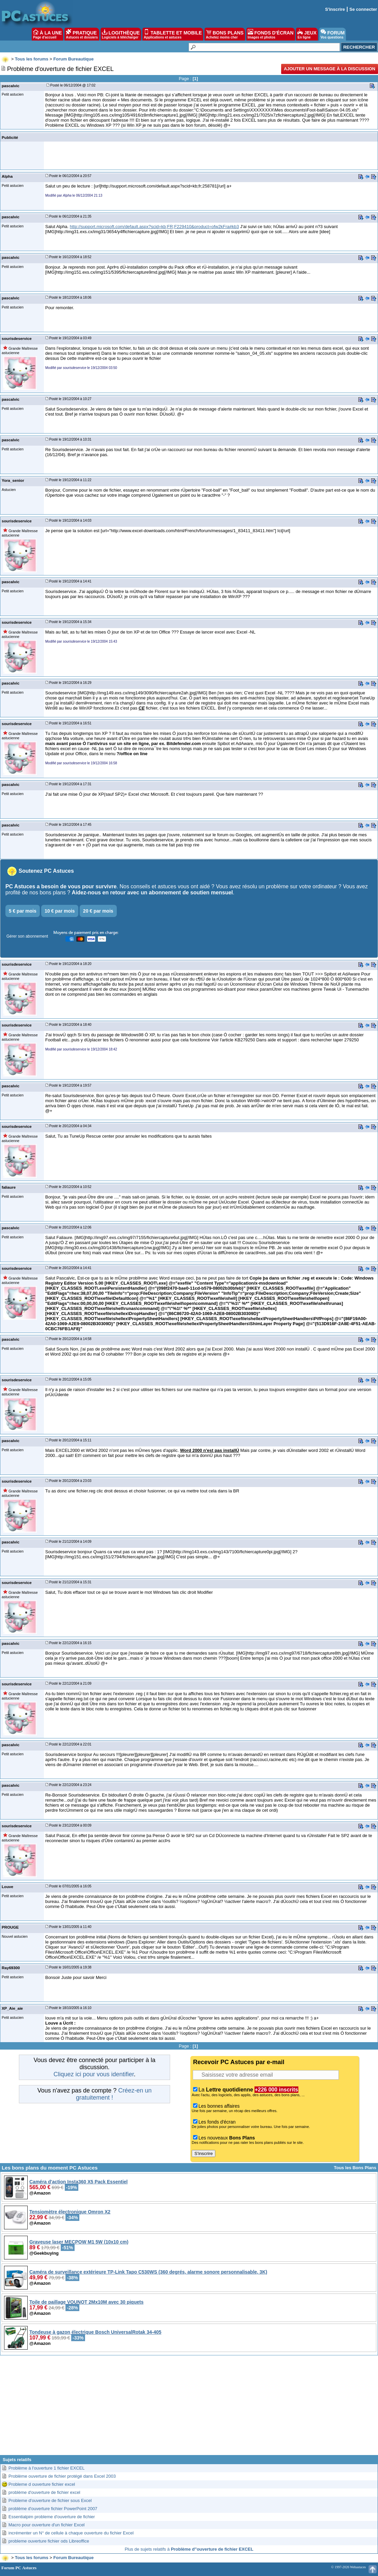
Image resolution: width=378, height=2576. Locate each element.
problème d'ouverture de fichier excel (44, 2492)
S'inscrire (335, 9)
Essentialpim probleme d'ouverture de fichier (51, 2516)
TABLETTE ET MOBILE (173, 34)
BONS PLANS (225, 34)
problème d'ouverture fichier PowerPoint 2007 (52, 2508)
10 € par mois (60, 911)
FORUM (333, 34)
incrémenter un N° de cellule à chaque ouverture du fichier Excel (71, 2532)
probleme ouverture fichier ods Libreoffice (48, 2541)
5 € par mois (22, 911)
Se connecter (363, 9)
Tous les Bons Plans (355, 2167)
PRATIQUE (82, 34)
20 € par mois (98, 911)
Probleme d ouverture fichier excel (41, 2484)
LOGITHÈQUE (121, 34)
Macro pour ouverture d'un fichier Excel (46, 2524)
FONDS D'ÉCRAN (271, 34)
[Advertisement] (189, 2407)
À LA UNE (47, 34)
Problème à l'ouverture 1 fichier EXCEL (46, 2468)
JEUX (306, 34)
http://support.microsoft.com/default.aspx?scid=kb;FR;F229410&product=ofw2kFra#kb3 (154, 226)
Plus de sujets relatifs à (189, 2549)
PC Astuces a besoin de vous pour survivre (60, 886)
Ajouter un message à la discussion (329, 68)
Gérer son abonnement (27, 936)
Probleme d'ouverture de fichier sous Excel (50, 2500)
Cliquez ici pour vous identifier (93, 2074)
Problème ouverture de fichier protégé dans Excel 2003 (62, 2476)
